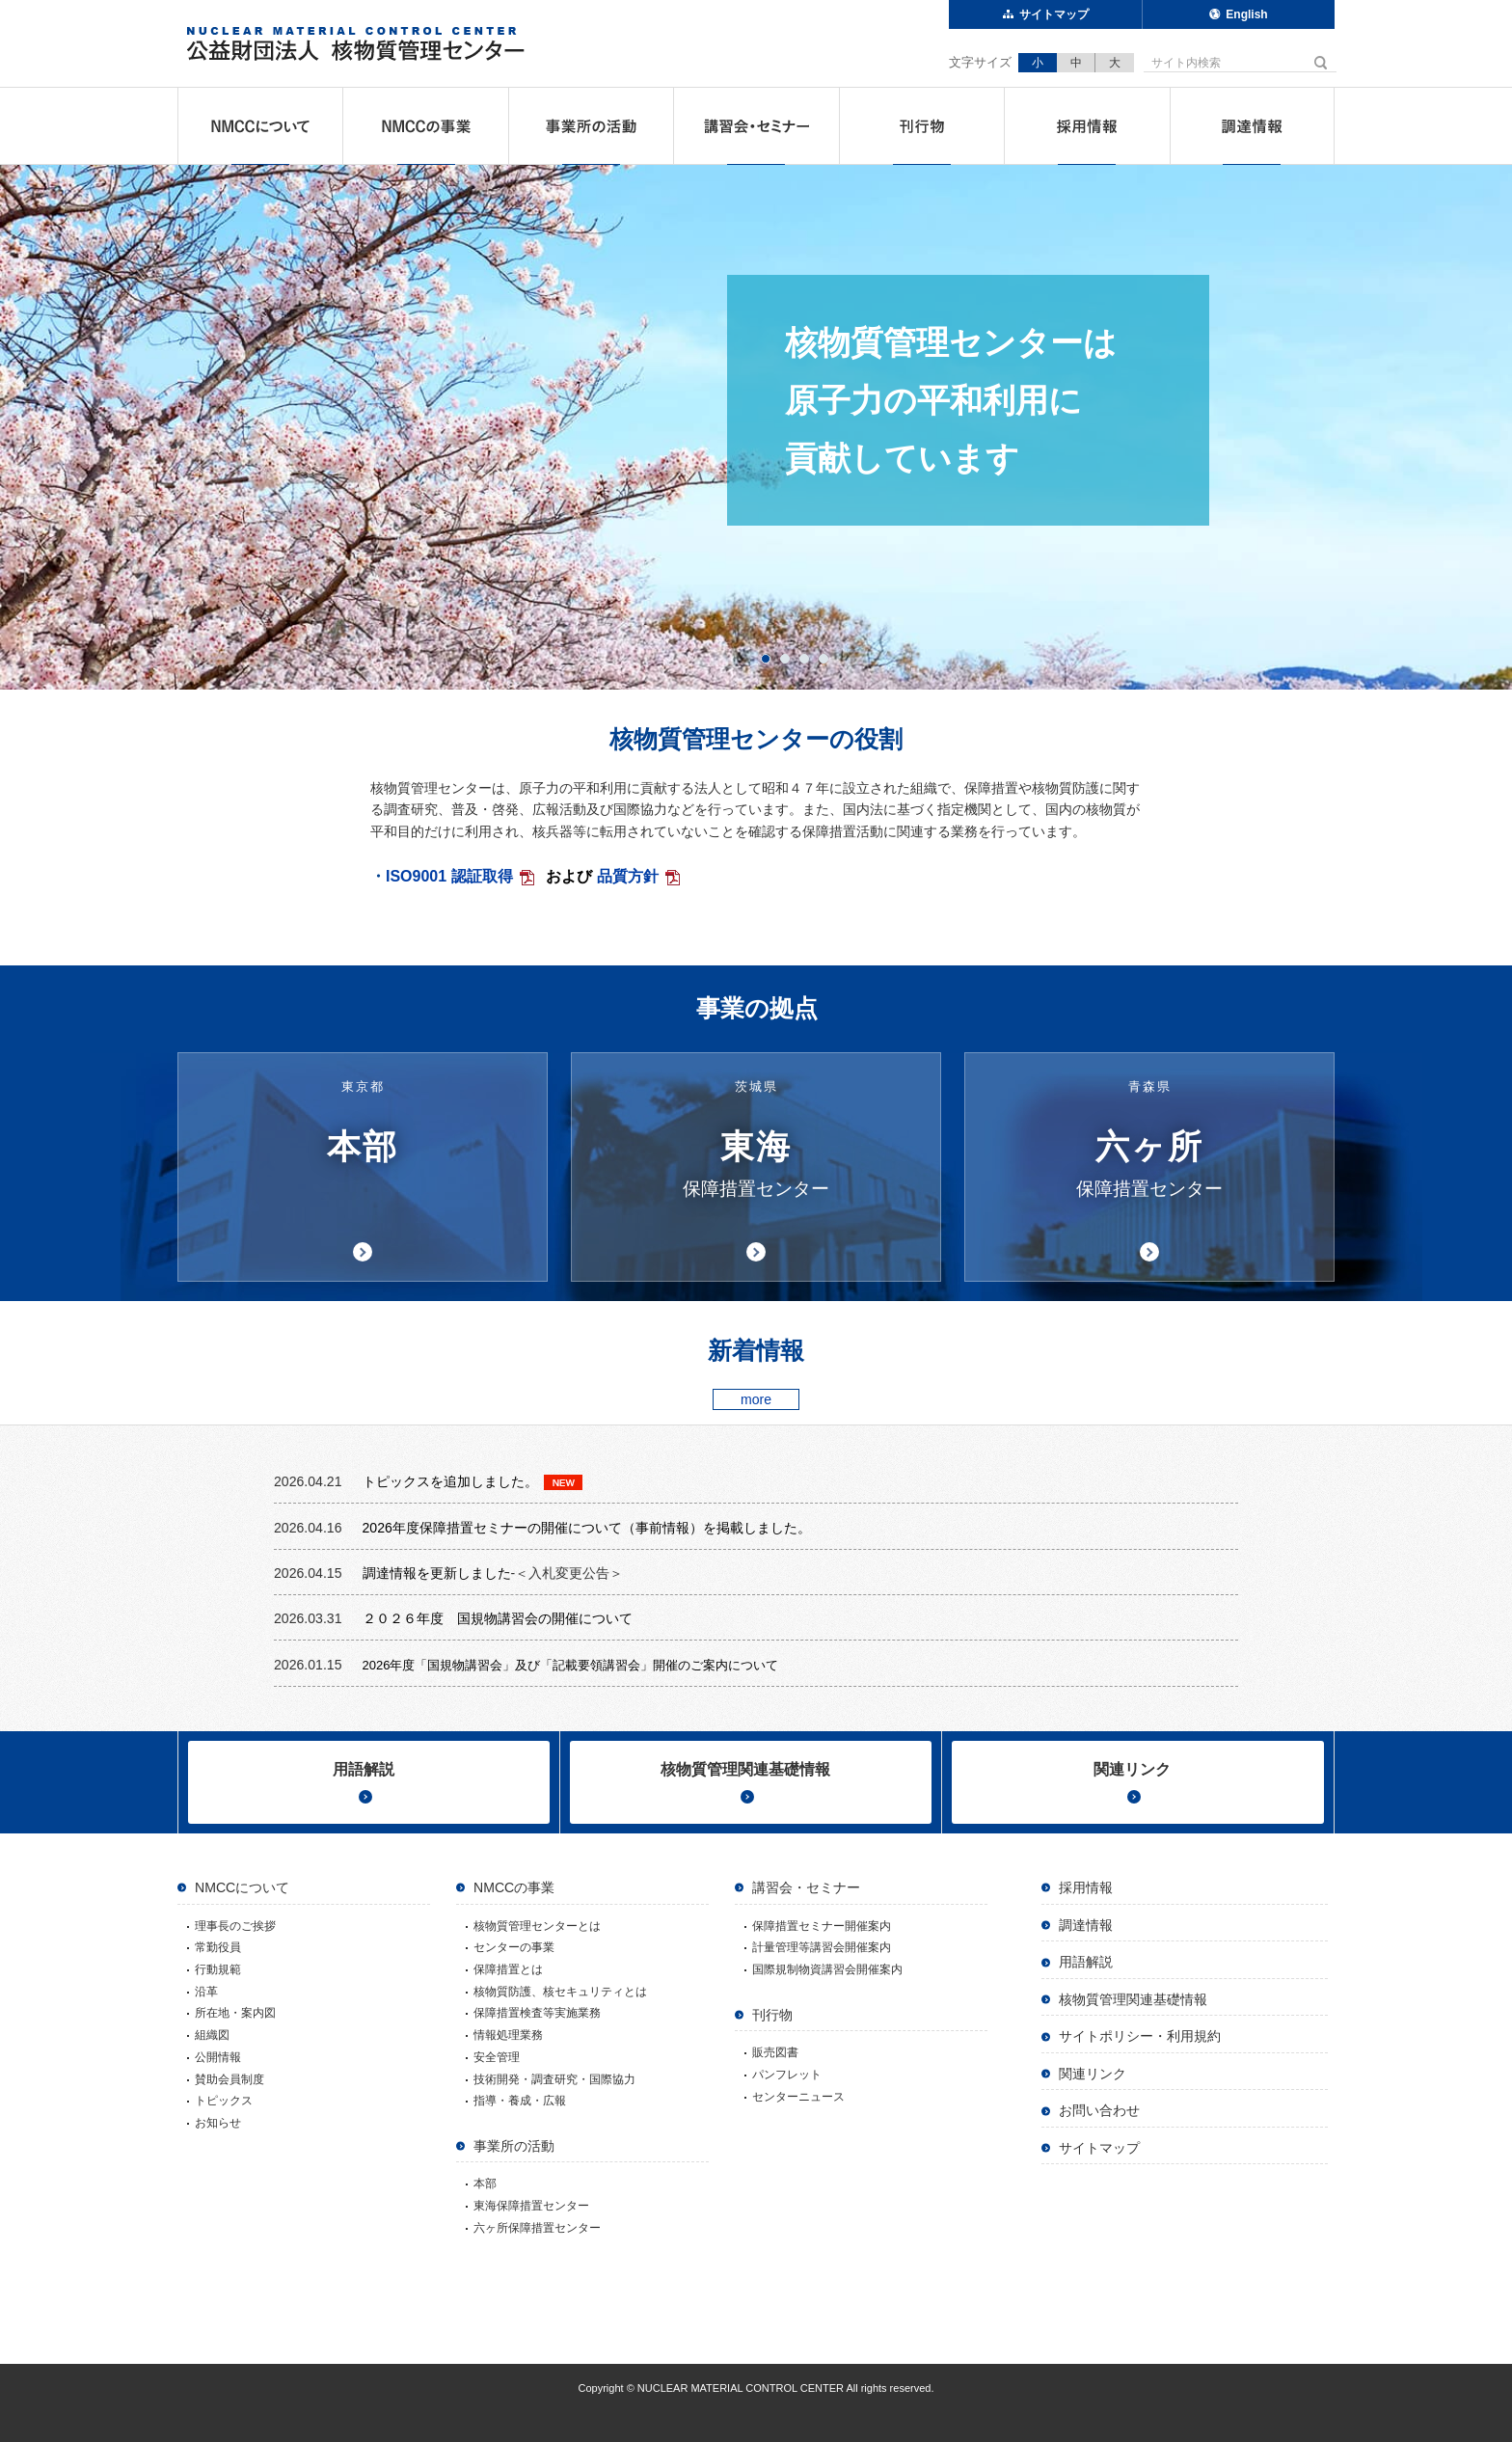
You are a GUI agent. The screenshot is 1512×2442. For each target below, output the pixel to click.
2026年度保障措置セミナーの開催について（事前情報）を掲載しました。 (587, 1527)
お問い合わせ (1099, 2110)
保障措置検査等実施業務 (537, 2013)
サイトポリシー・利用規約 (1140, 2036)
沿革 (206, 1991)
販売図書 (775, 2052)
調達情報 (1252, 126)
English (1246, 14)
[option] (756, 427)
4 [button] (827, 659)
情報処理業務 (508, 2035)
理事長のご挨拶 (235, 1926)
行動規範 (218, 1969)
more (756, 1399)
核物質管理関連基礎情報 (745, 1769)
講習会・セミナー (756, 126)
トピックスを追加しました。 (450, 1481)
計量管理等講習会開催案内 (821, 1947)
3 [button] (808, 659)
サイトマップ (1054, 14)
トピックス (224, 2100)
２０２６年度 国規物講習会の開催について (499, 1618)
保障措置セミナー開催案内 (821, 1926)
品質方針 (628, 876)
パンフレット (787, 2074)
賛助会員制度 (229, 2079)
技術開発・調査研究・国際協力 (554, 2079)
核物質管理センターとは (537, 1926)
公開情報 (218, 2057)
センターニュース (798, 2096)
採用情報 (1087, 126)
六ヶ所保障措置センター (537, 2228)
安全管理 (496, 2057)
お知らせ (218, 2123)
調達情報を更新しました (437, 1573)
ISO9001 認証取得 (449, 876)
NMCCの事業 (425, 126)
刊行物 (922, 126)
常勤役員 (218, 1947)
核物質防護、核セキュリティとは (560, 1991)
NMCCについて (260, 126)
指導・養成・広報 (519, 2100)
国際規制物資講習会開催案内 (827, 1969)
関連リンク (1132, 1769)
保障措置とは (508, 1969)
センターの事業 (513, 1947)
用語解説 (363, 1769)
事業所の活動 (591, 126)
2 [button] (789, 659)
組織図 (212, 2035)
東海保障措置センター (531, 2205)
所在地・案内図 (235, 2013)
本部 (485, 2183)
